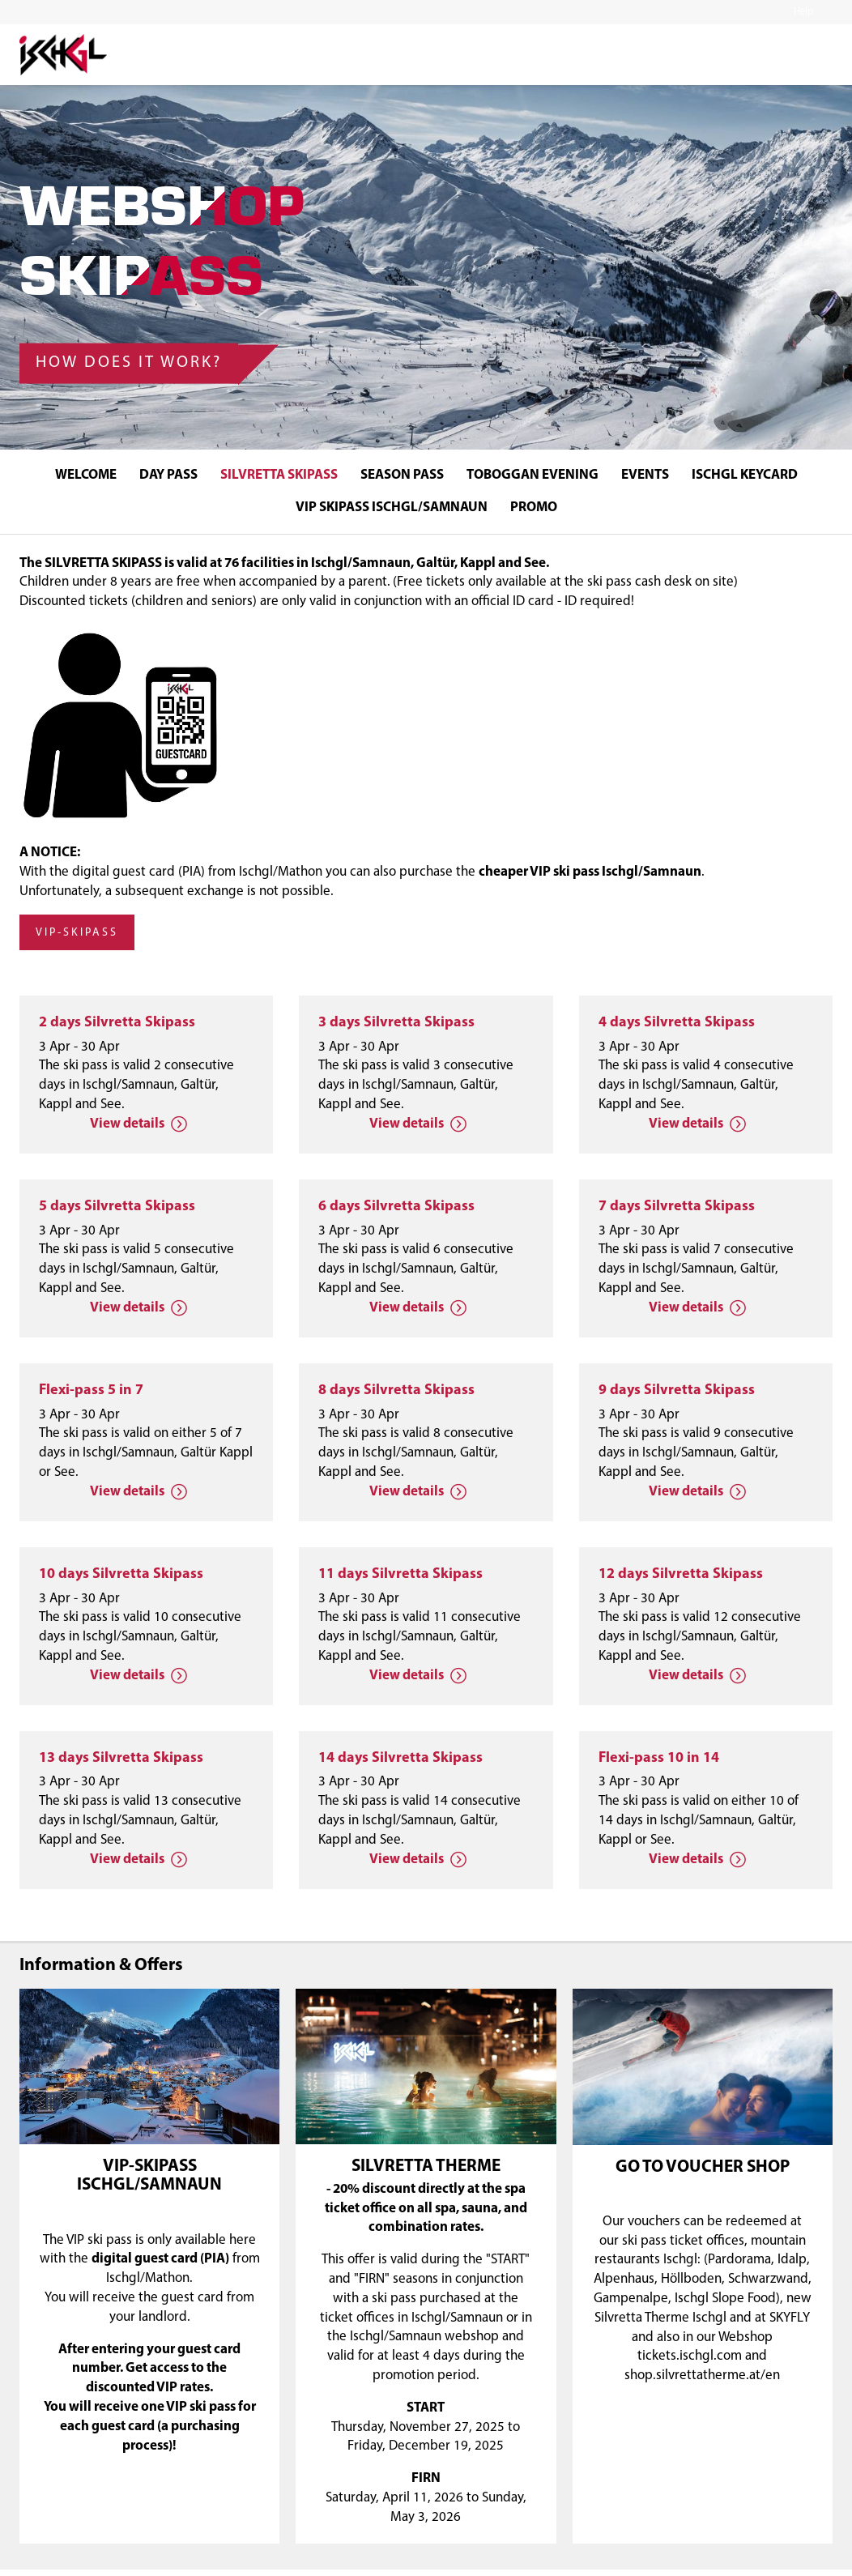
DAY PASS (168, 475)
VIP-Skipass (77, 940)
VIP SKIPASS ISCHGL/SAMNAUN (392, 507)
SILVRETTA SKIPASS (279, 475)
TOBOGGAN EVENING (532, 475)
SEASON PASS (402, 475)
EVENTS (645, 475)
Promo (533, 507)
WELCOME (86, 475)
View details (138, 1131)
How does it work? (129, 361)
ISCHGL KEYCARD (745, 475)
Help (803, 11)
